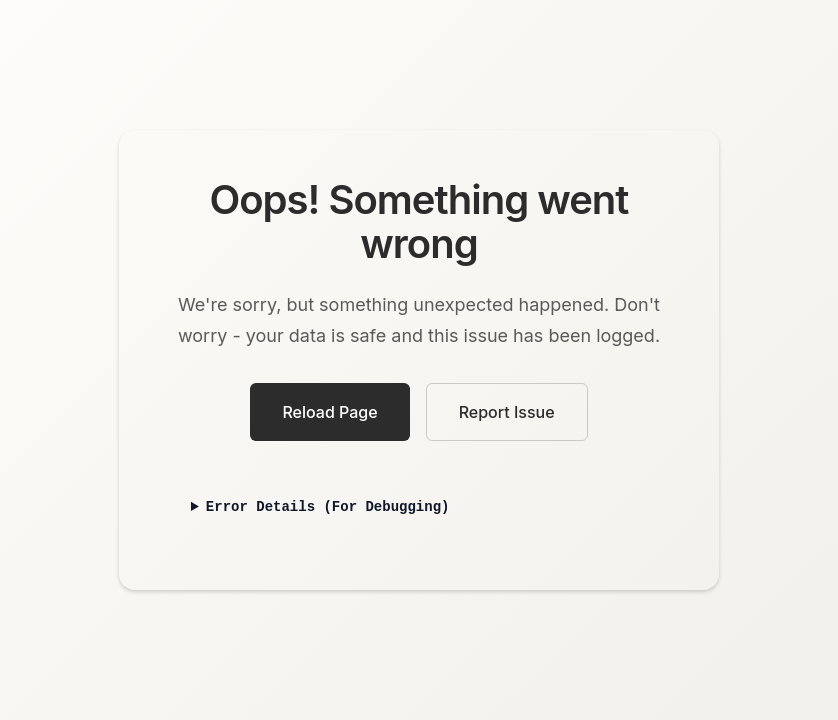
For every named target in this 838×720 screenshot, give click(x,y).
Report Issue (507, 412)
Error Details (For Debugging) (328, 507)
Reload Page (329, 412)
